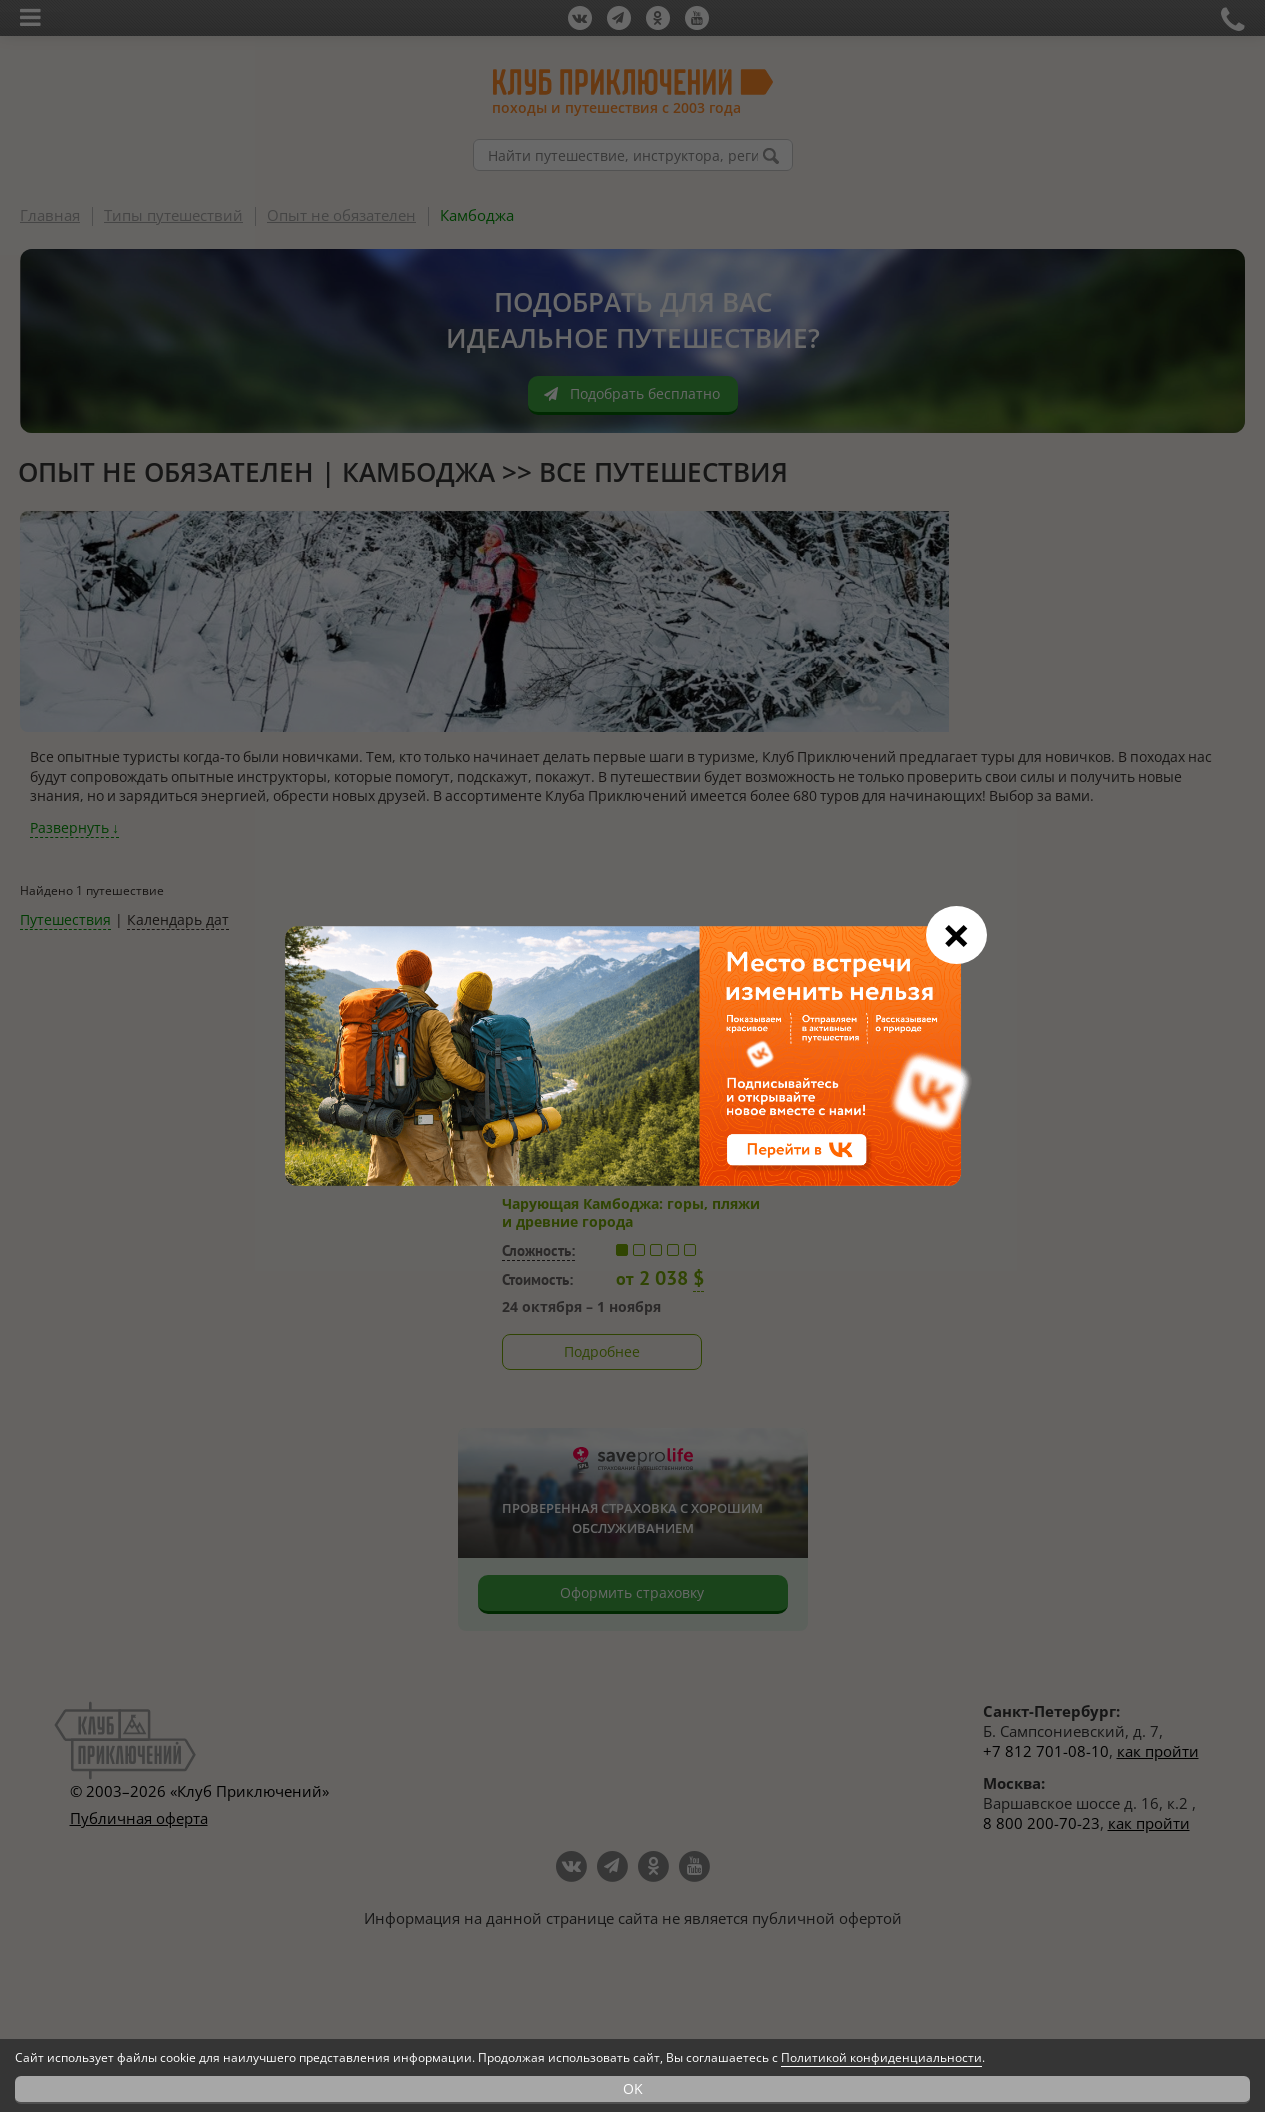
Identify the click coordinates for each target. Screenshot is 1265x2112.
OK (633, 2088)
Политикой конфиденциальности (881, 2057)
